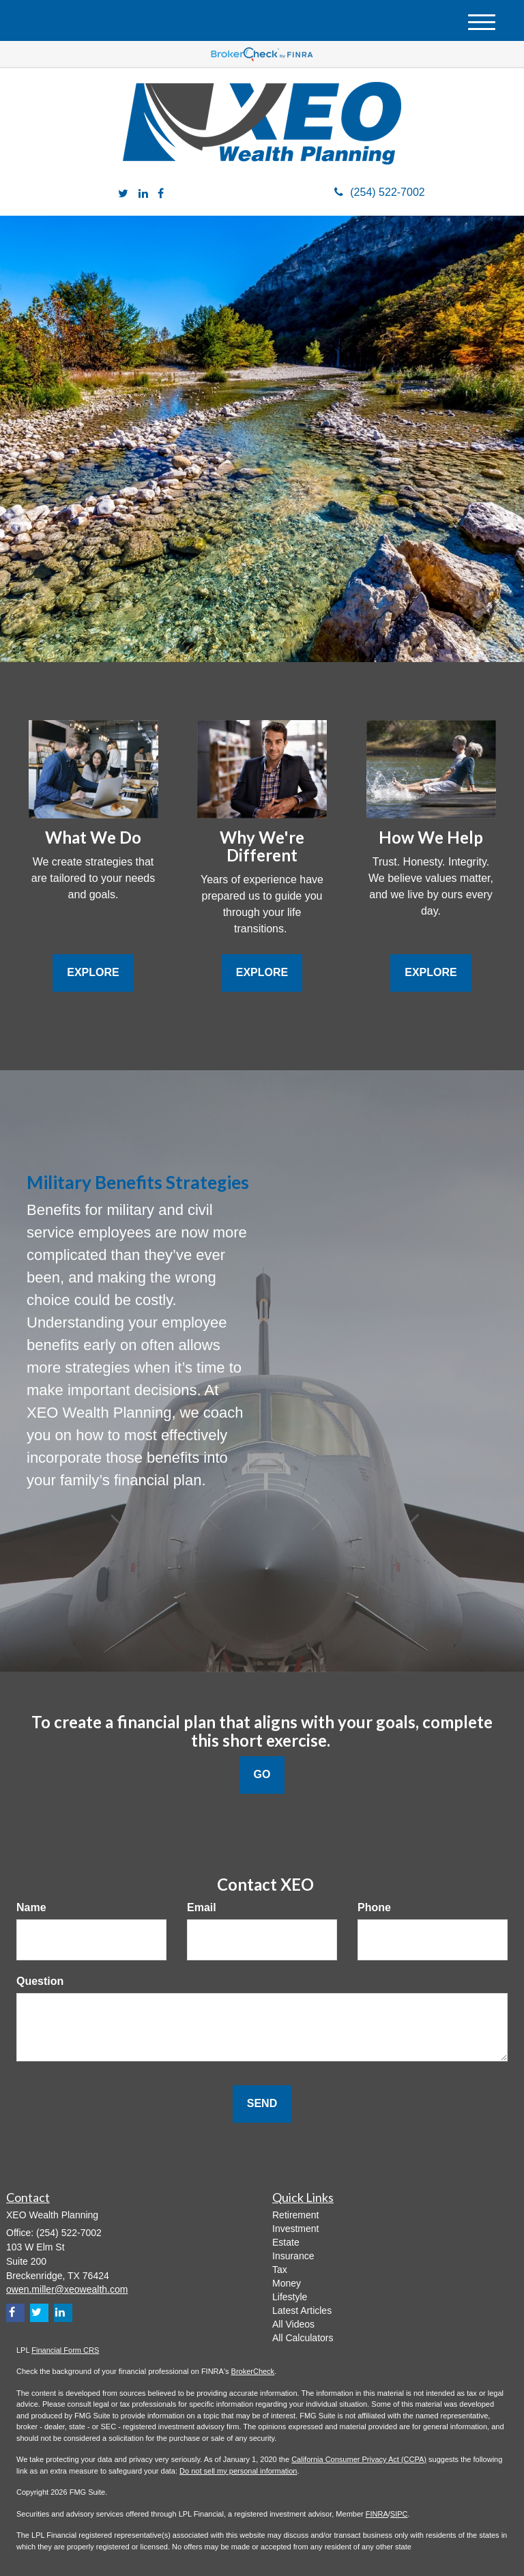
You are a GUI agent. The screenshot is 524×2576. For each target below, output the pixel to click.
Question (39, 1981)
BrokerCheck (253, 2371)
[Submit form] (262, 2104)
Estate (286, 2242)
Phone (374, 1907)
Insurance (293, 2255)
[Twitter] (123, 194)
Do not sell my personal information (238, 2471)
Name (31, 1907)
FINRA (377, 2514)
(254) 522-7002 (379, 192)
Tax (279, 2269)
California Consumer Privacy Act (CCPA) (358, 2459)
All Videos (293, 2324)
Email (201, 1907)
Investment (295, 2228)
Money (286, 2283)
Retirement (295, 2214)
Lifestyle (289, 2296)
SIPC (399, 2514)
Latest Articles (302, 2310)
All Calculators (302, 2337)
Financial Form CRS (65, 2350)
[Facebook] (161, 194)
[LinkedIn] (143, 194)
